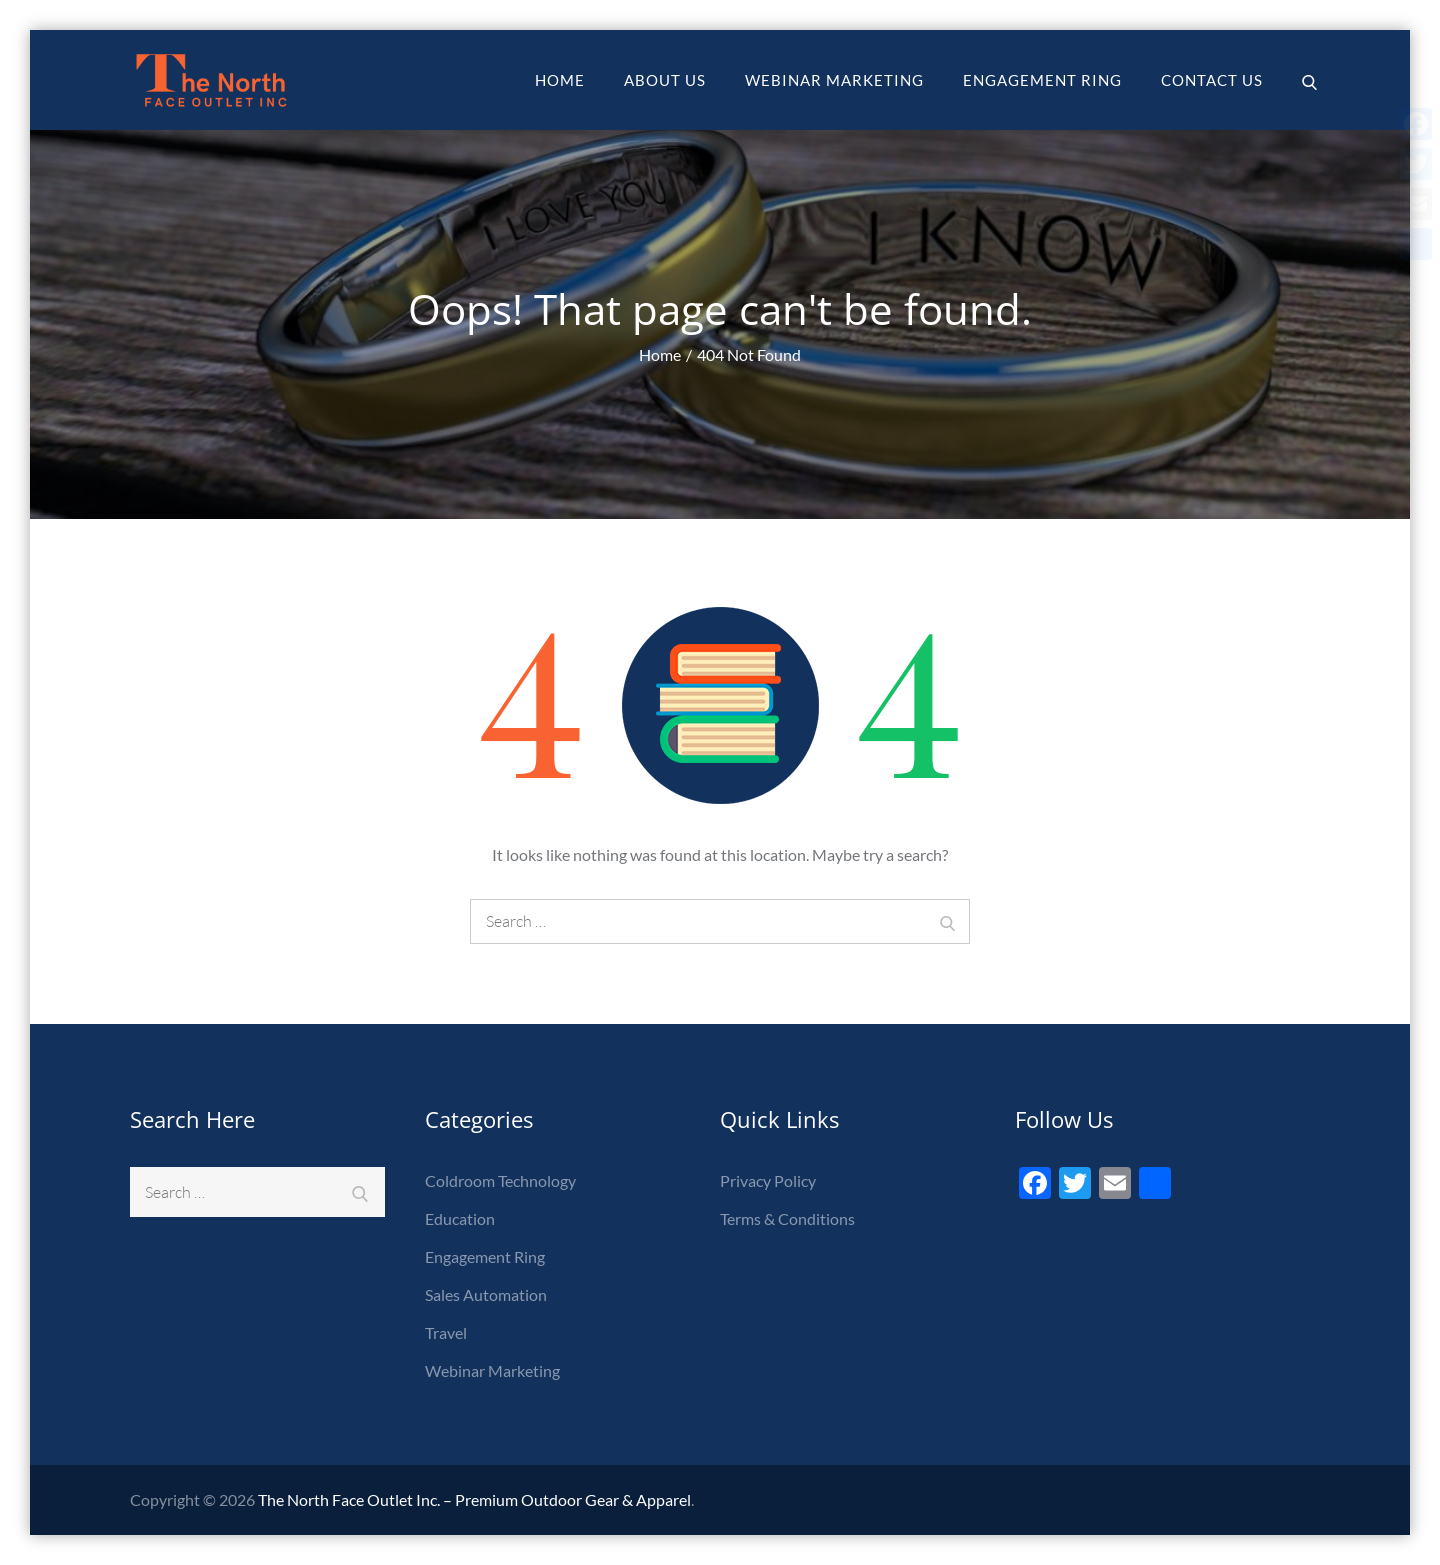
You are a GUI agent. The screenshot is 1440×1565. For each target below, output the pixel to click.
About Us (665, 80)
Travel (446, 1332)
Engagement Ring (1042, 80)
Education (460, 1218)
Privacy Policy (768, 1180)
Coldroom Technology (500, 1180)
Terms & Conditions (787, 1218)
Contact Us (1212, 80)
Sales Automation (486, 1294)
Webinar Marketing (834, 80)
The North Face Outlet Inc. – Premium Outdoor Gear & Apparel (474, 1499)
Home (560, 80)
